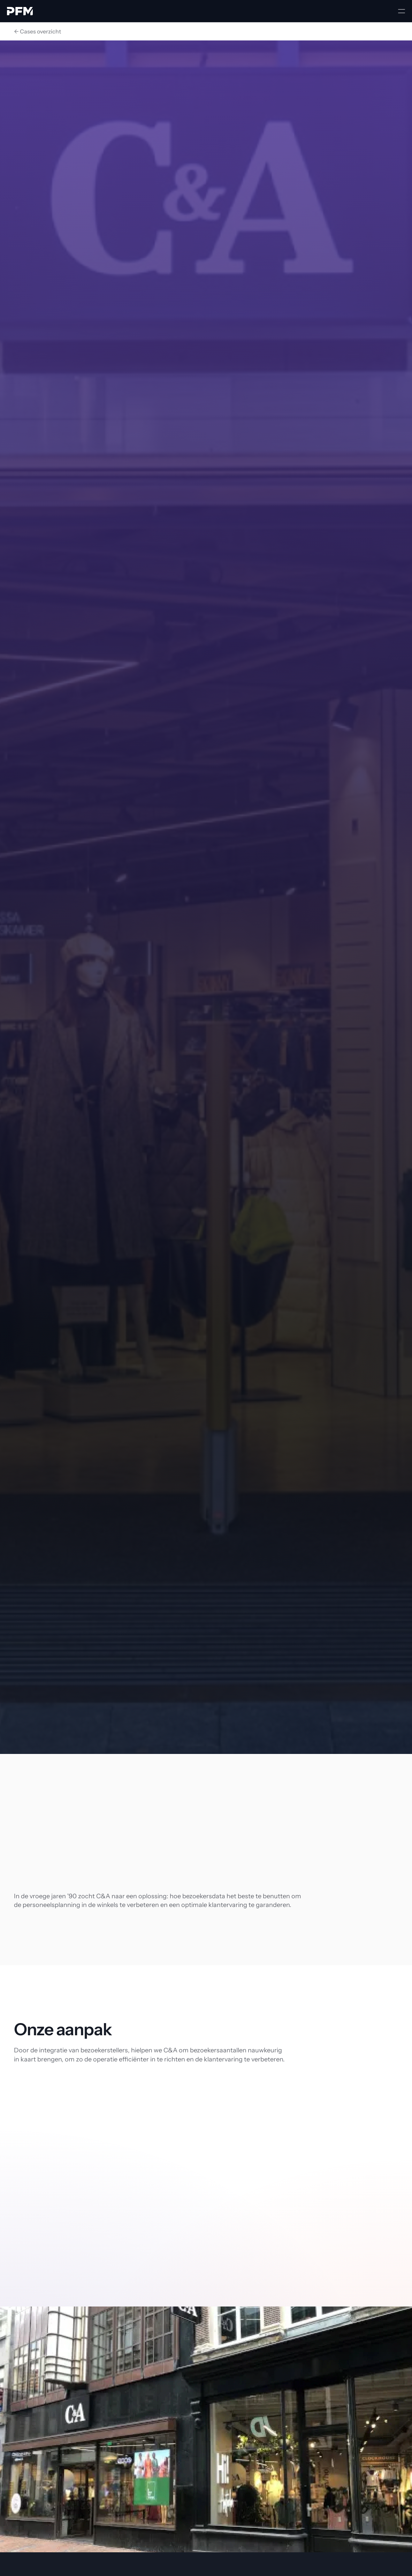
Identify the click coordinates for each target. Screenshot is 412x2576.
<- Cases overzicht (37, 31)
